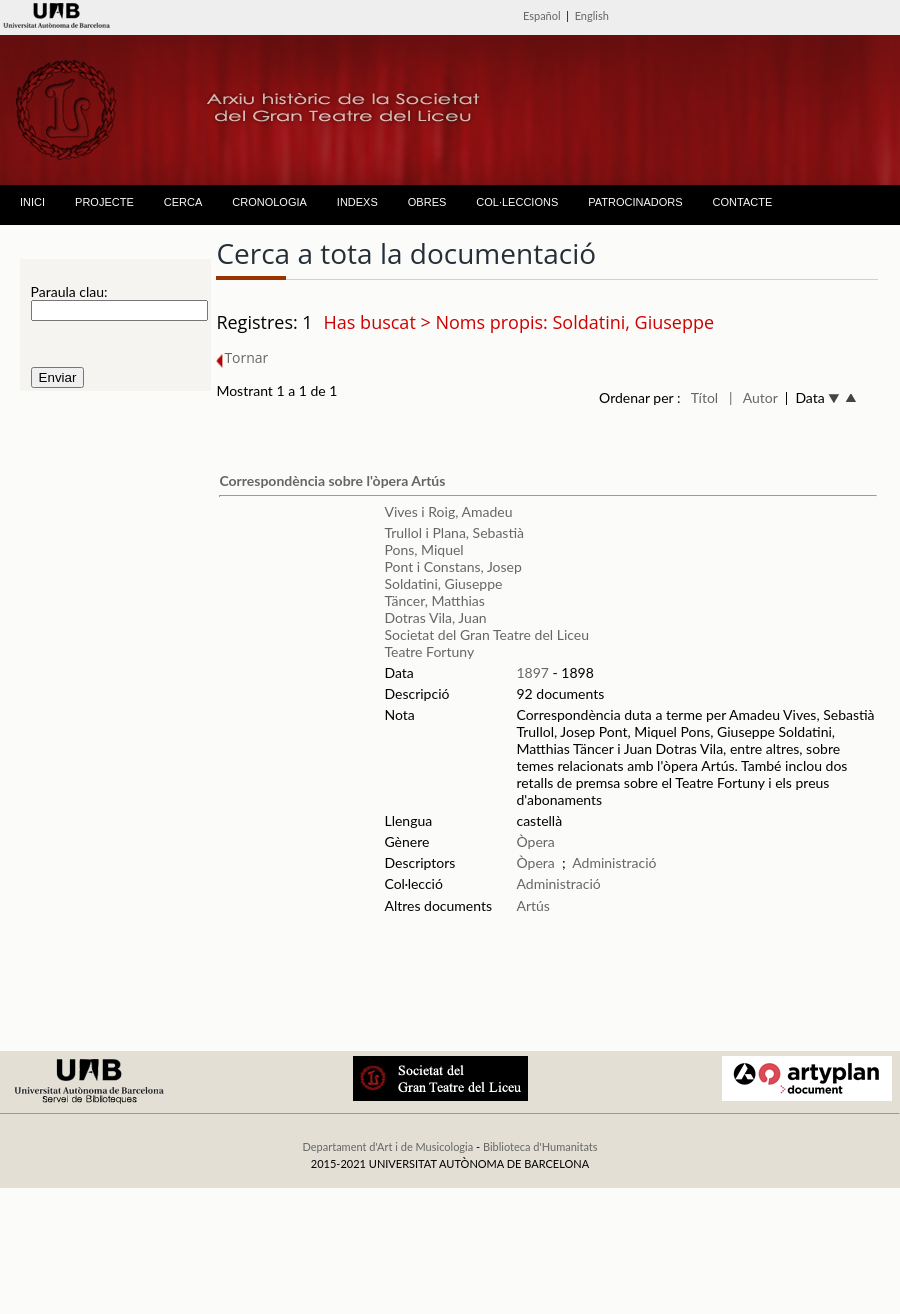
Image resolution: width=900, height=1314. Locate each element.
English (592, 15)
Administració (614, 862)
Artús (532, 905)
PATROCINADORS (635, 202)
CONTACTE (743, 202)
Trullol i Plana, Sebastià (454, 532)
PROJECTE (104, 202)
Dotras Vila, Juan (435, 617)
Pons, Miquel (423, 549)
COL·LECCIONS (517, 202)
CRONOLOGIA (269, 202)
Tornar (242, 357)
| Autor (753, 397)
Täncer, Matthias (434, 600)
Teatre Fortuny (429, 651)
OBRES (427, 202)
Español (542, 15)
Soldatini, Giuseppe (443, 583)
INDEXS (357, 202)
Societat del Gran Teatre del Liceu (486, 634)
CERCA (183, 202)
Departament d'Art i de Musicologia (387, 1146)
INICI (32, 202)
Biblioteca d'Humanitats (540, 1146)
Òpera (535, 841)
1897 (532, 672)
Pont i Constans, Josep (452, 566)
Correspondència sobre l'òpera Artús (332, 480)
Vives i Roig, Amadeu (448, 511)
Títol (704, 397)
